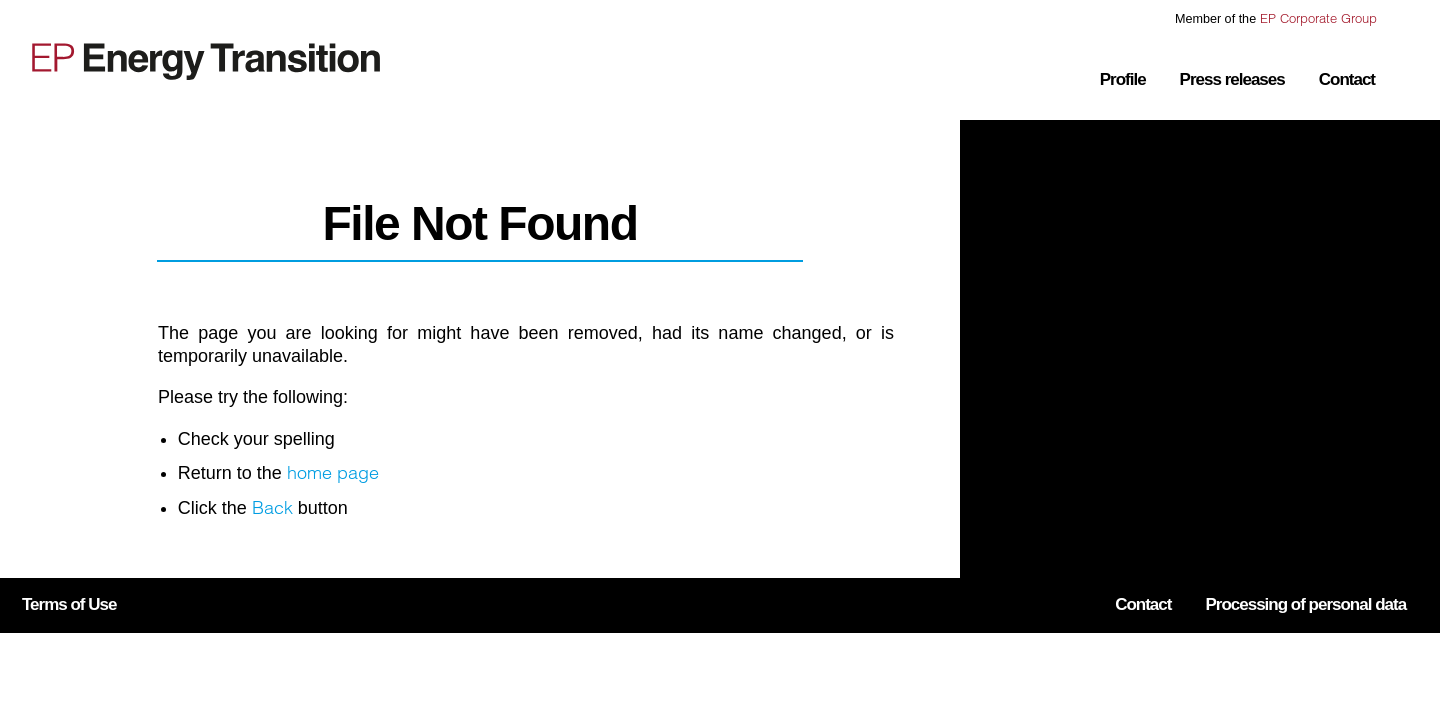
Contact (1347, 79)
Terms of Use (69, 604)
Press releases (1232, 79)
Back (272, 507)
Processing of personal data (1305, 604)
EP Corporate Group (1318, 18)
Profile (1123, 79)
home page (333, 472)
